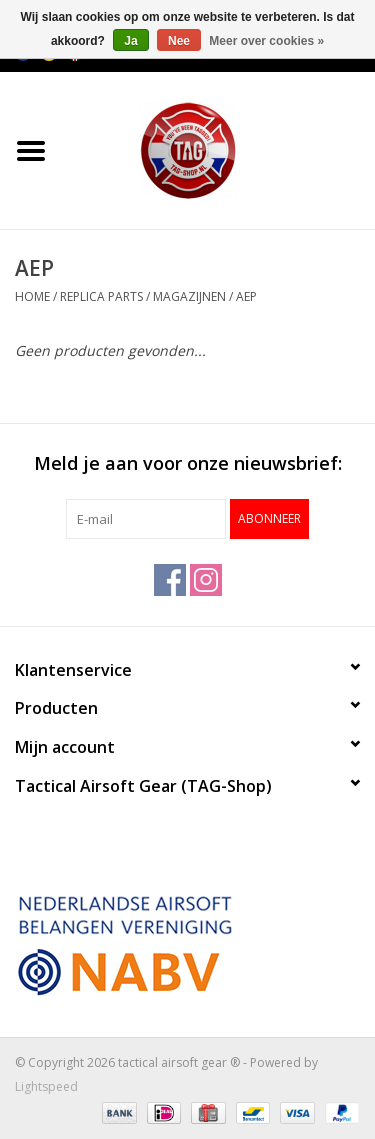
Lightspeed (46, 1086)
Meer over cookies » (266, 41)
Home (32, 296)
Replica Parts (101, 296)
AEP (246, 296)
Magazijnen (189, 296)
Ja (130, 41)
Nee (179, 41)
